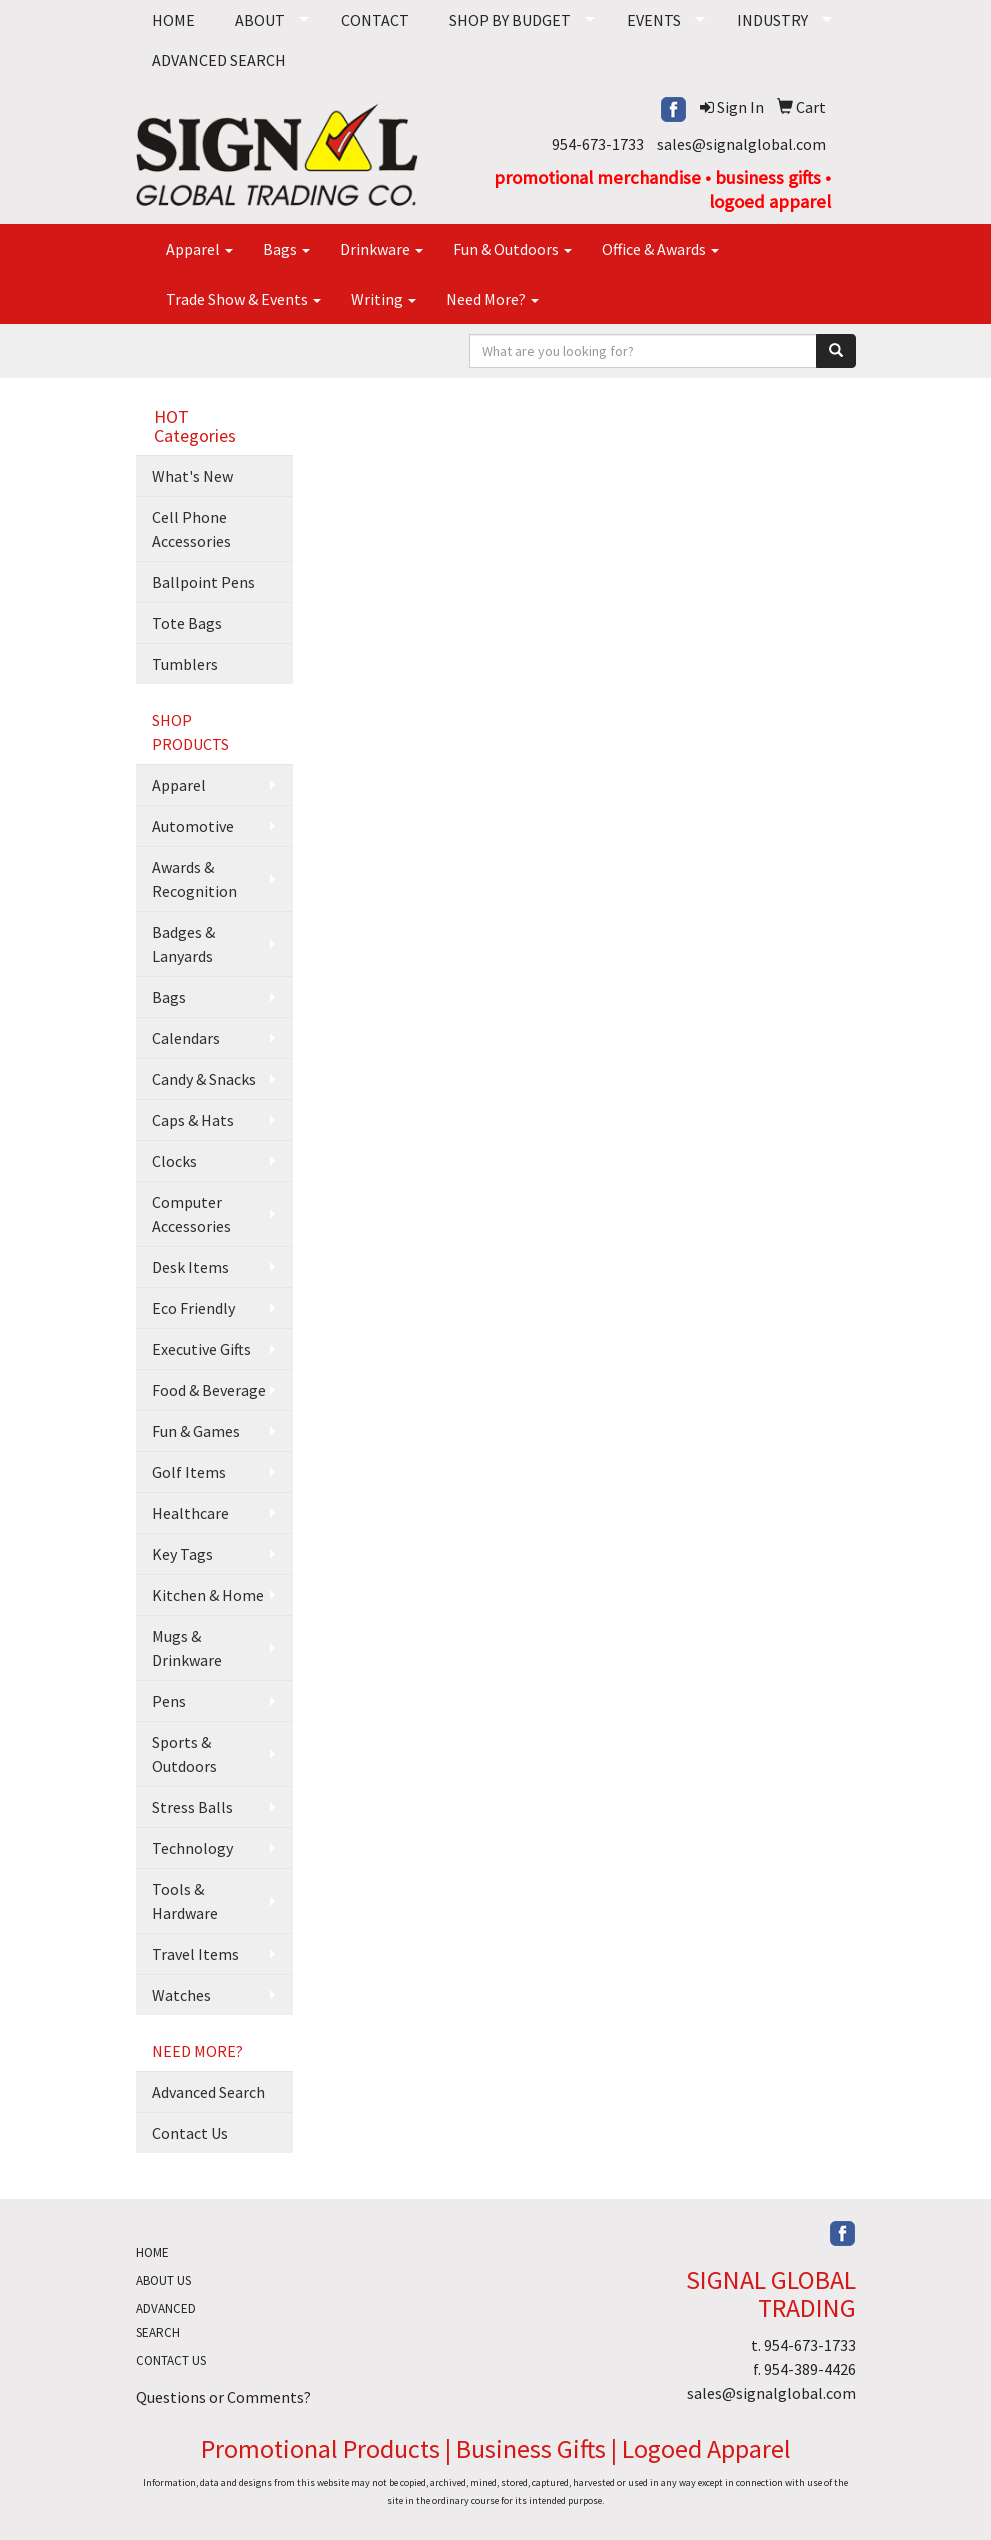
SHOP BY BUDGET (510, 20)
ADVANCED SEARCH (219, 60)
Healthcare (190, 1513)
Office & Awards (660, 249)
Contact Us (190, 2133)
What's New (192, 476)
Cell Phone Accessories (191, 529)
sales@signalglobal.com (741, 144)
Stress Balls (192, 1807)
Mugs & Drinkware (187, 1648)
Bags (286, 249)
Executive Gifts (201, 1349)
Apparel (199, 249)
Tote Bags (187, 623)
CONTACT (375, 20)
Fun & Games (196, 1431)
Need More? (492, 299)
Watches (181, 1995)
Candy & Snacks (204, 1079)
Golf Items (189, 1472)
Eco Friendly (193, 1308)
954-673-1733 (598, 144)
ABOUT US (163, 2280)
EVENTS (654, 20)
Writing (383, 299)
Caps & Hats (193, 1120)
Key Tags (182, 1554)
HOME (173, 20)
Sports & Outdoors (184, 1754)
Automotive (193, 826)
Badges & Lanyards (183, 944)
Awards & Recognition (194, 879)
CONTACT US (171, 2360)
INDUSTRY (772, 20)
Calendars (186, 1038)
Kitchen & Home (208, 1595)
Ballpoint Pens (203, 582)
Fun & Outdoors (512, 249)
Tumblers (185, 664)
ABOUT (260, 20)
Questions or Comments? (223, 2397)
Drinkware (381, 249)
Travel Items (195, 1954)
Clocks (174, 1161)
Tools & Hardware (185, 1901)
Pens (169, 1701)
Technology (192, 1848)
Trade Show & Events (243, 299)
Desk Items (190, 1267)
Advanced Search (208, 2092)
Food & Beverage (209, 1390)
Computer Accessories (191, 1214)
